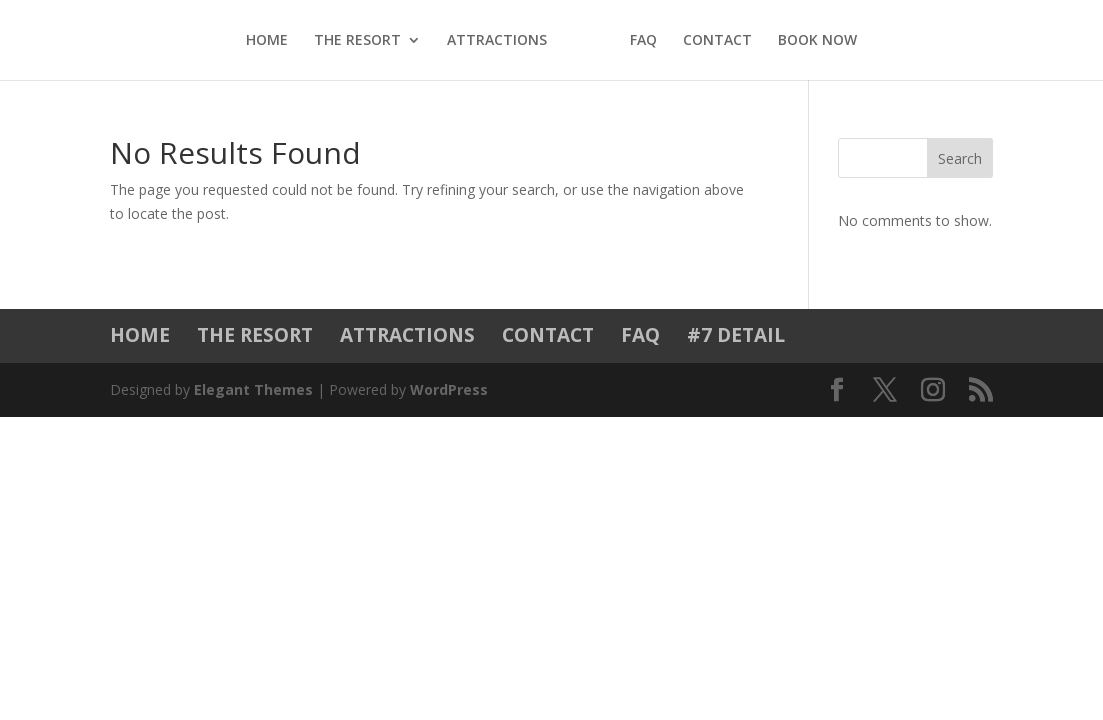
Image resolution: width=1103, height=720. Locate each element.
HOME (267, 41)
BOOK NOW (817, 41)
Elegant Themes (253, 389)
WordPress (449, 389)
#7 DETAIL (736, 335)
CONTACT (717, 41)
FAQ (643, 41)
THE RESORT (357, 41)
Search (960, 158)
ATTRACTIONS (497, 41)
